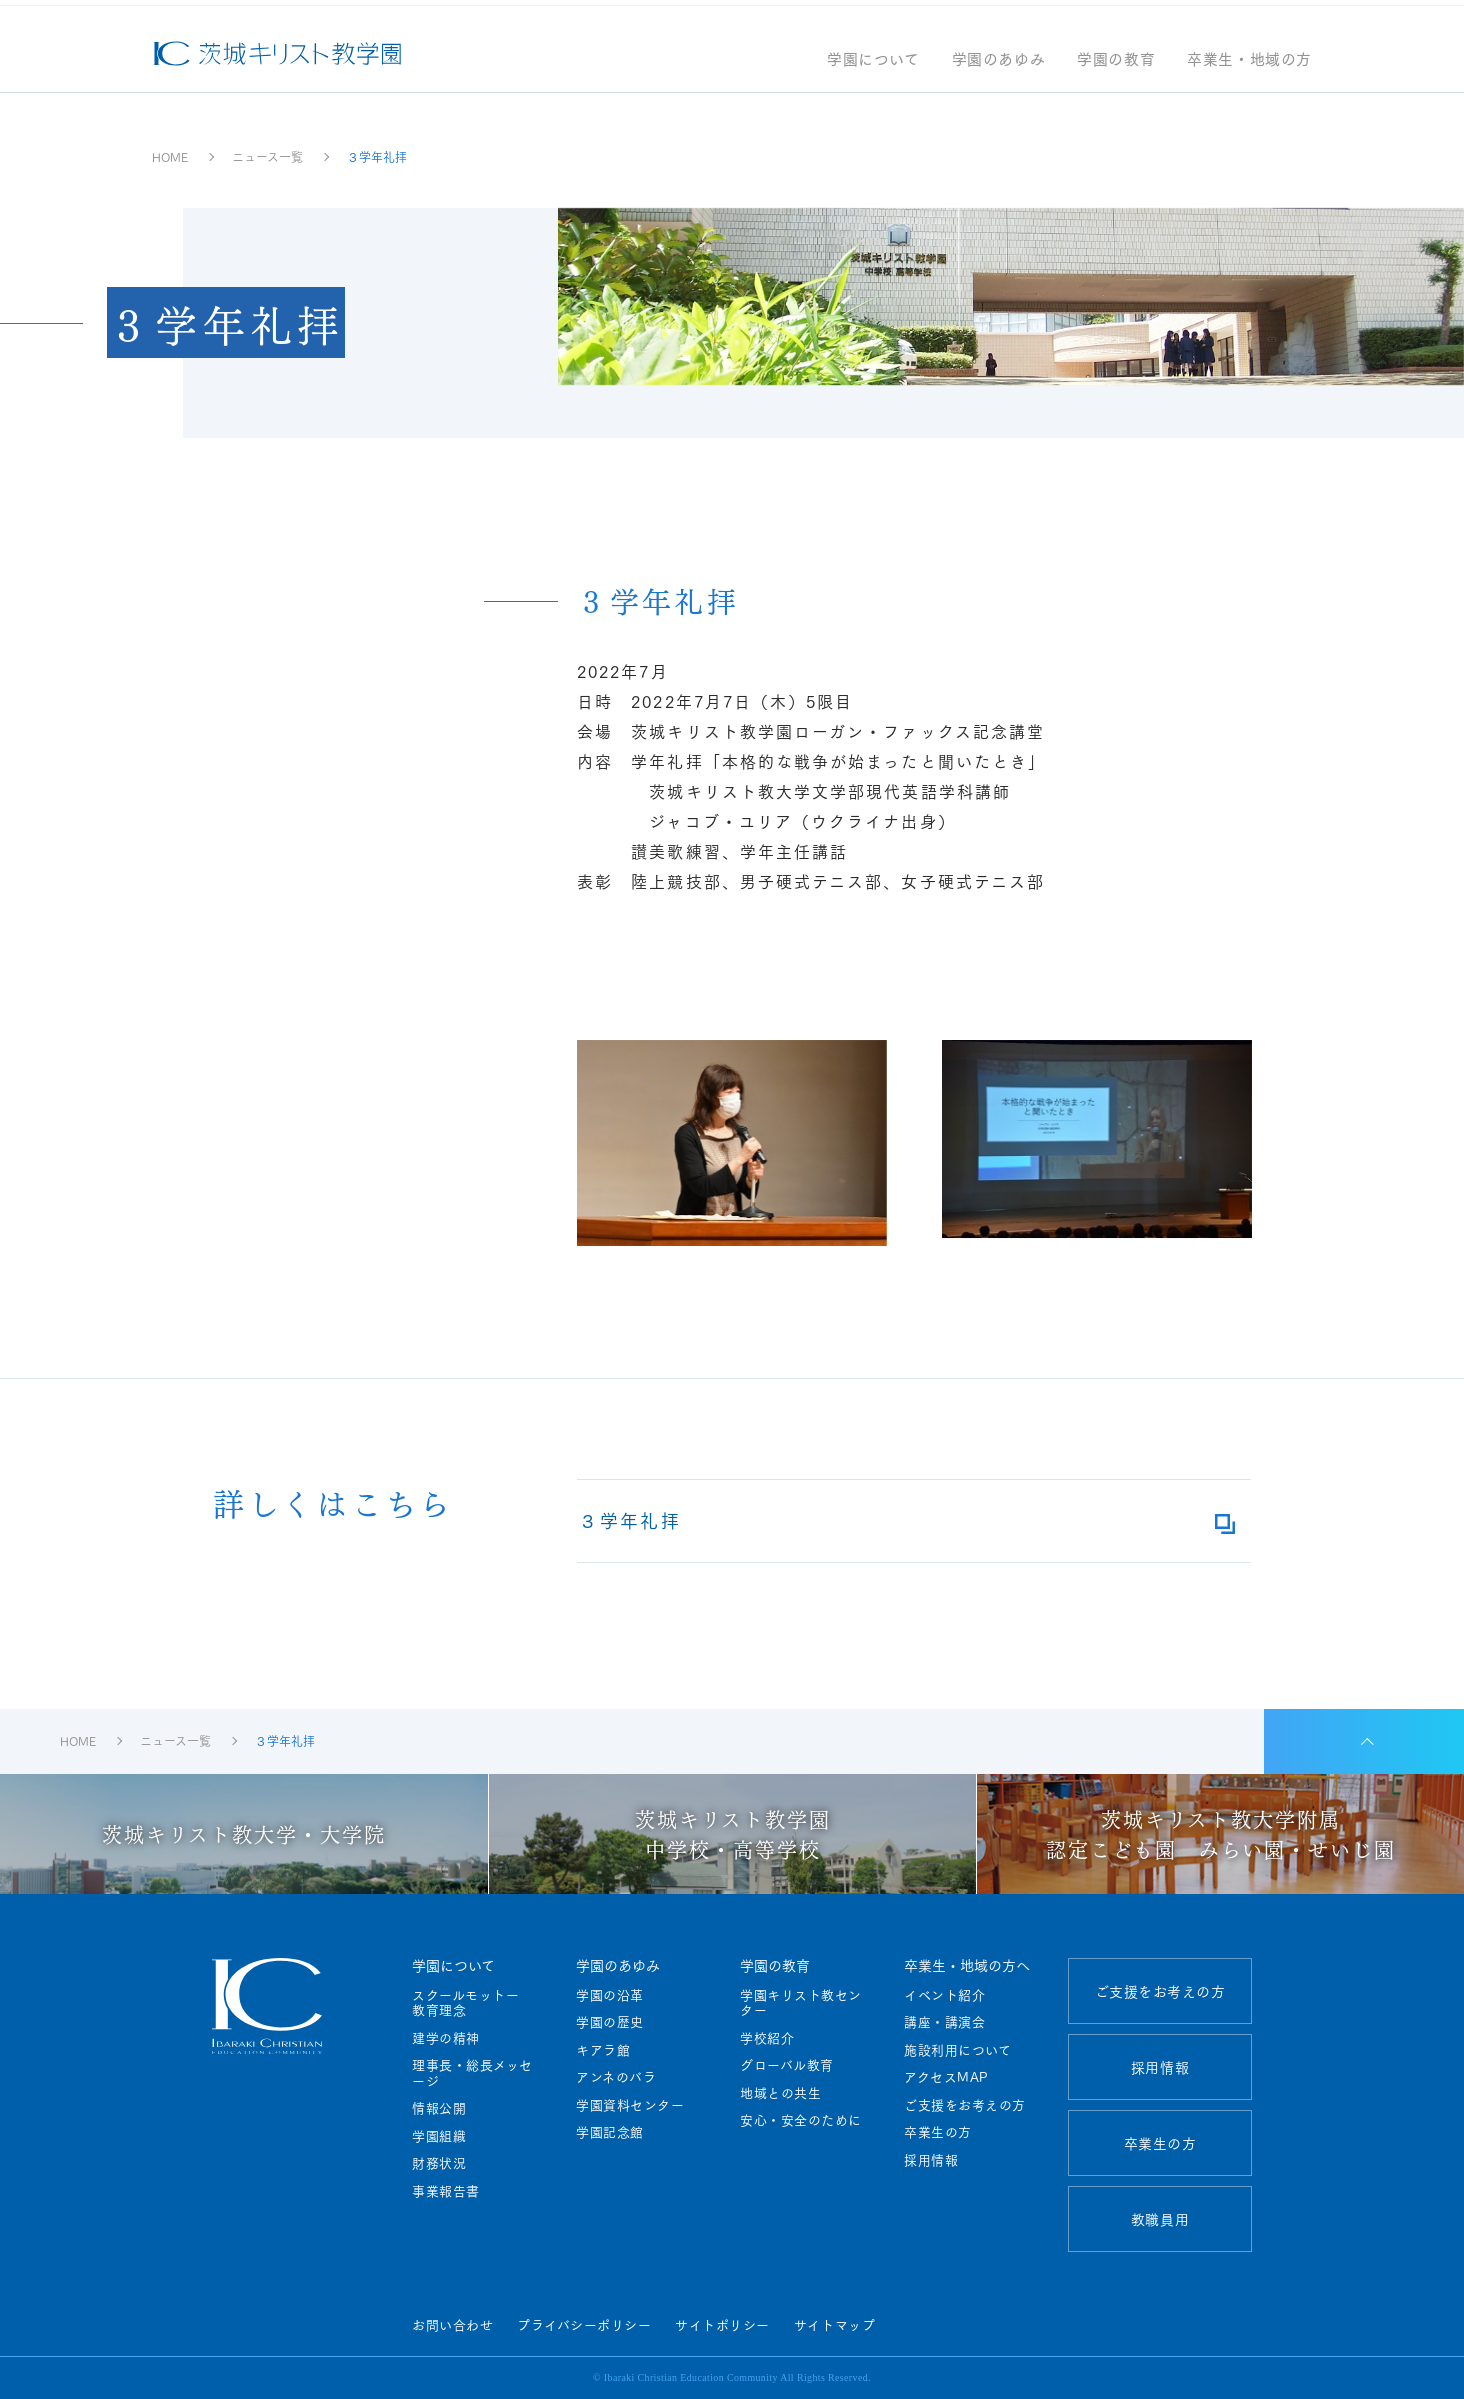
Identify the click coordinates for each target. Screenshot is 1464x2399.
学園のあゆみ (999, 68)
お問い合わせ (452, 2324)
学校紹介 (767, 2038)
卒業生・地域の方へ (967, 1965)
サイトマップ (834, 2324)
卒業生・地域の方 (1249, 68)
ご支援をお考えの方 (965, 2105)
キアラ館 (603, 2050)
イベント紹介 (944, 1995)
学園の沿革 (610, 1995)
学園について (873, 68)
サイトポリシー (722, 2324)
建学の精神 (446, 2038)
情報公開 (439, 2108)
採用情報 (931, 2160)
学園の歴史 (610, 2022)
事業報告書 (446, 2191)
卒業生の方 (938, 2132)
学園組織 (439, 2136)
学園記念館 (610, 2132)
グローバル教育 (787, 2065)
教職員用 (1160, 2219)
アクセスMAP (946, 2077)
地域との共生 (780, 2093)
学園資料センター (630, 2105)
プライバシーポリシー (584, 2324)
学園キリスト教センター (801, 2002)
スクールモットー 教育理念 (472, 2002)
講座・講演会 (944, 2022)
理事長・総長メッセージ (472, 2072)
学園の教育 (1116, 68)
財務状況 (439, 2163)
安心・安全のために (801, 2120)
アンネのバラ (616, 2077)
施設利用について (957, 2050)
